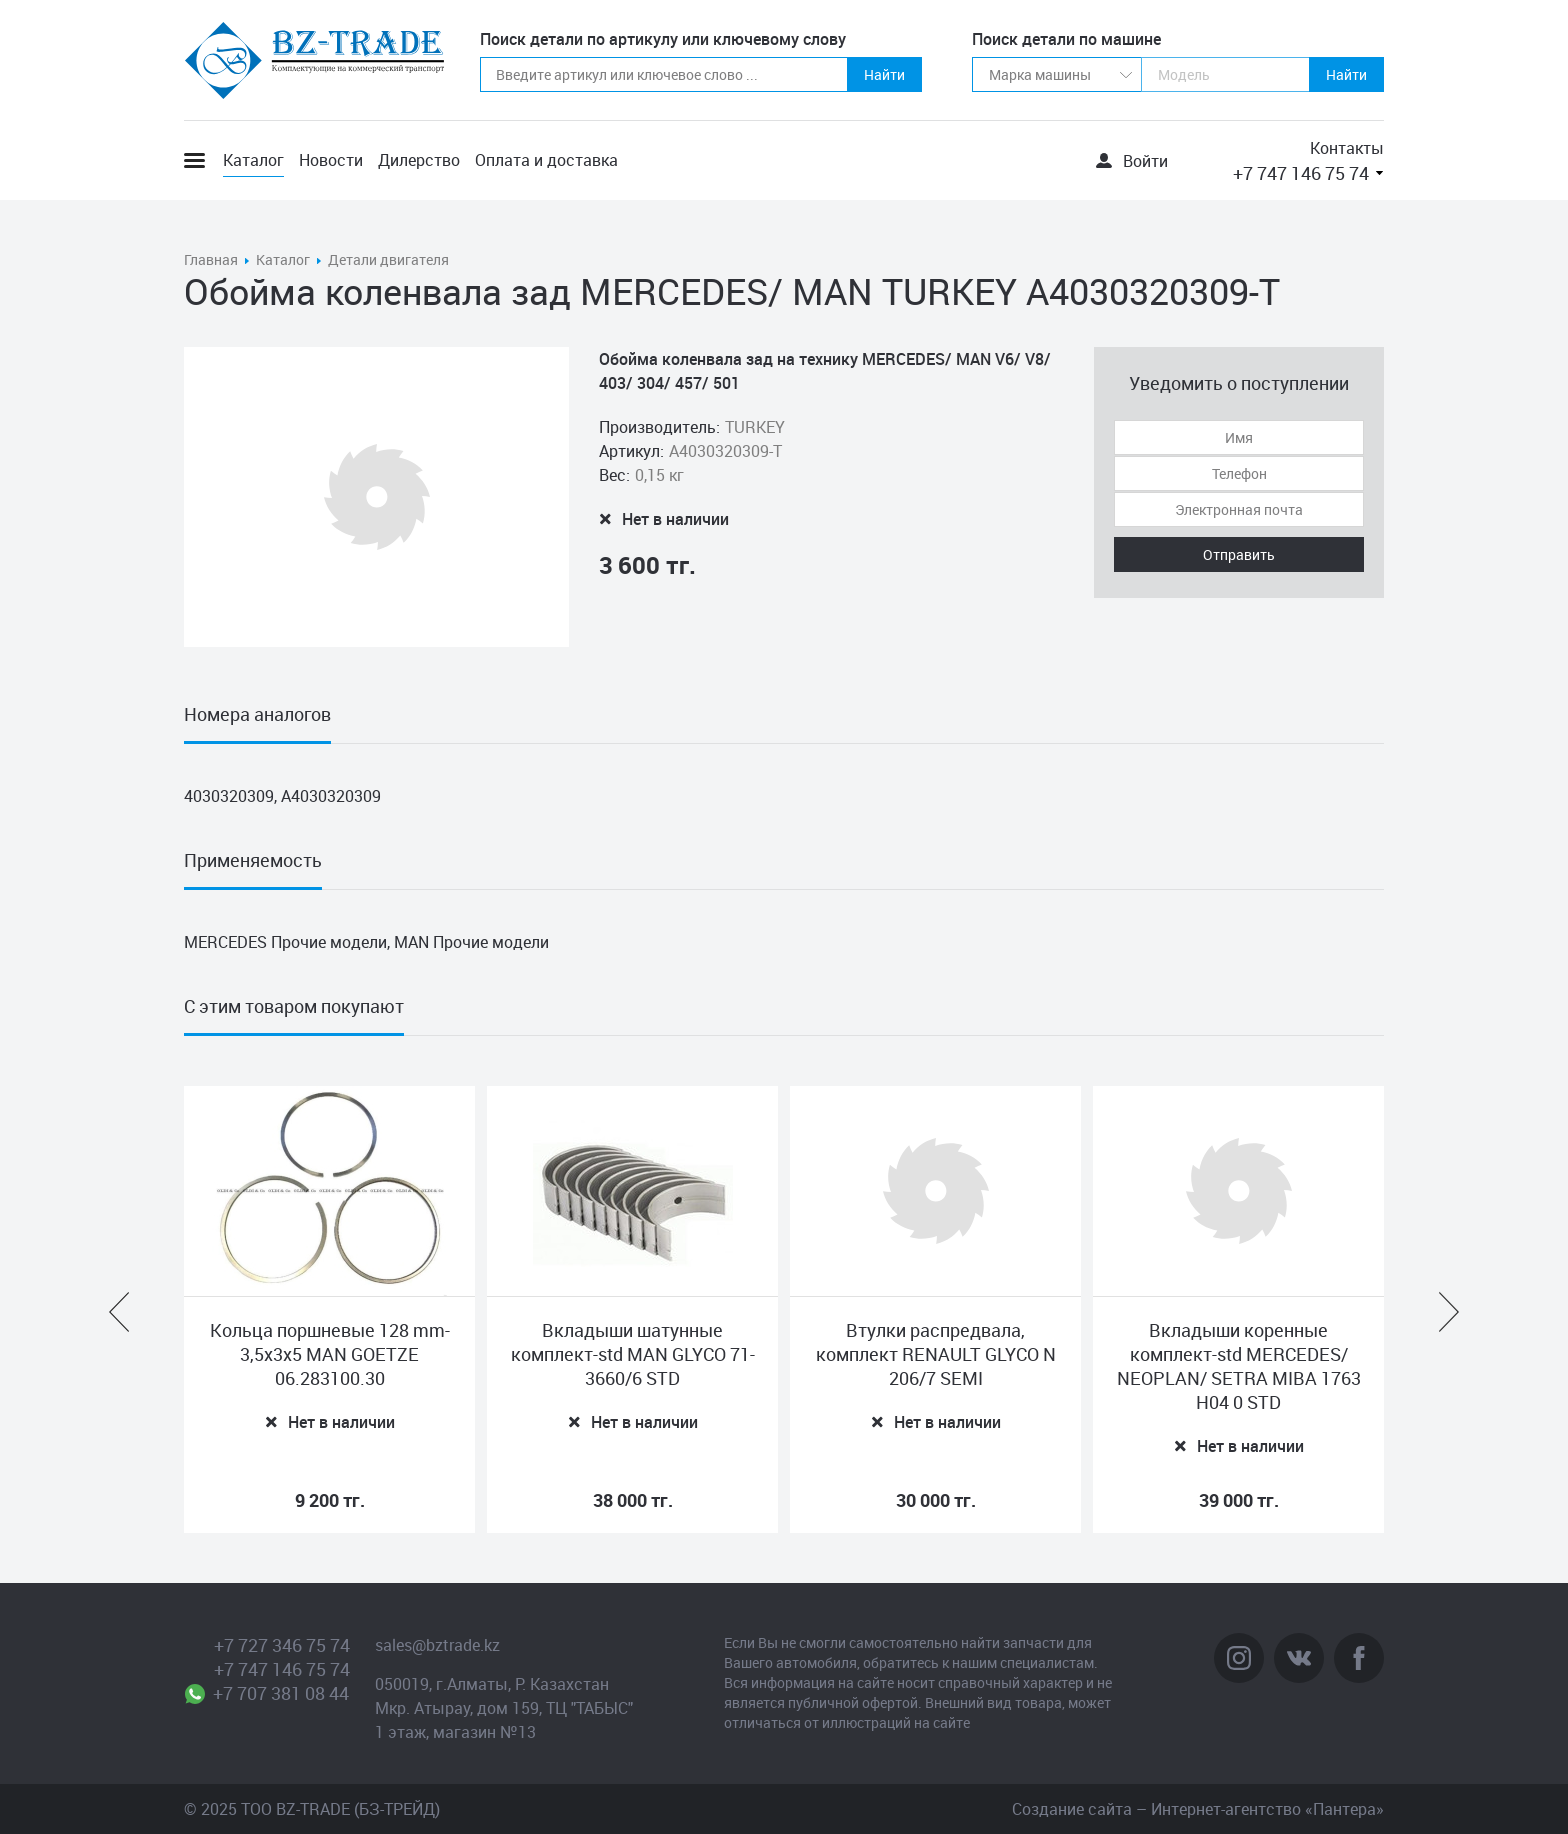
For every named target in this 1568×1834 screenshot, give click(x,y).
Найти (884, 74)
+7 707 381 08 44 (281, 1693)
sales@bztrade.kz (437, 1645)
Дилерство (419, 160)
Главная (211, 259)
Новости (331, 160)
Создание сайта (1072, 1809)
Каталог (253, 160)
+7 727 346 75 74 (282, 1645)
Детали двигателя (388, 259)
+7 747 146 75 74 (1301, 173)
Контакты (1347, 148)
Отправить (1239, 554)
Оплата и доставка (546, 160)
